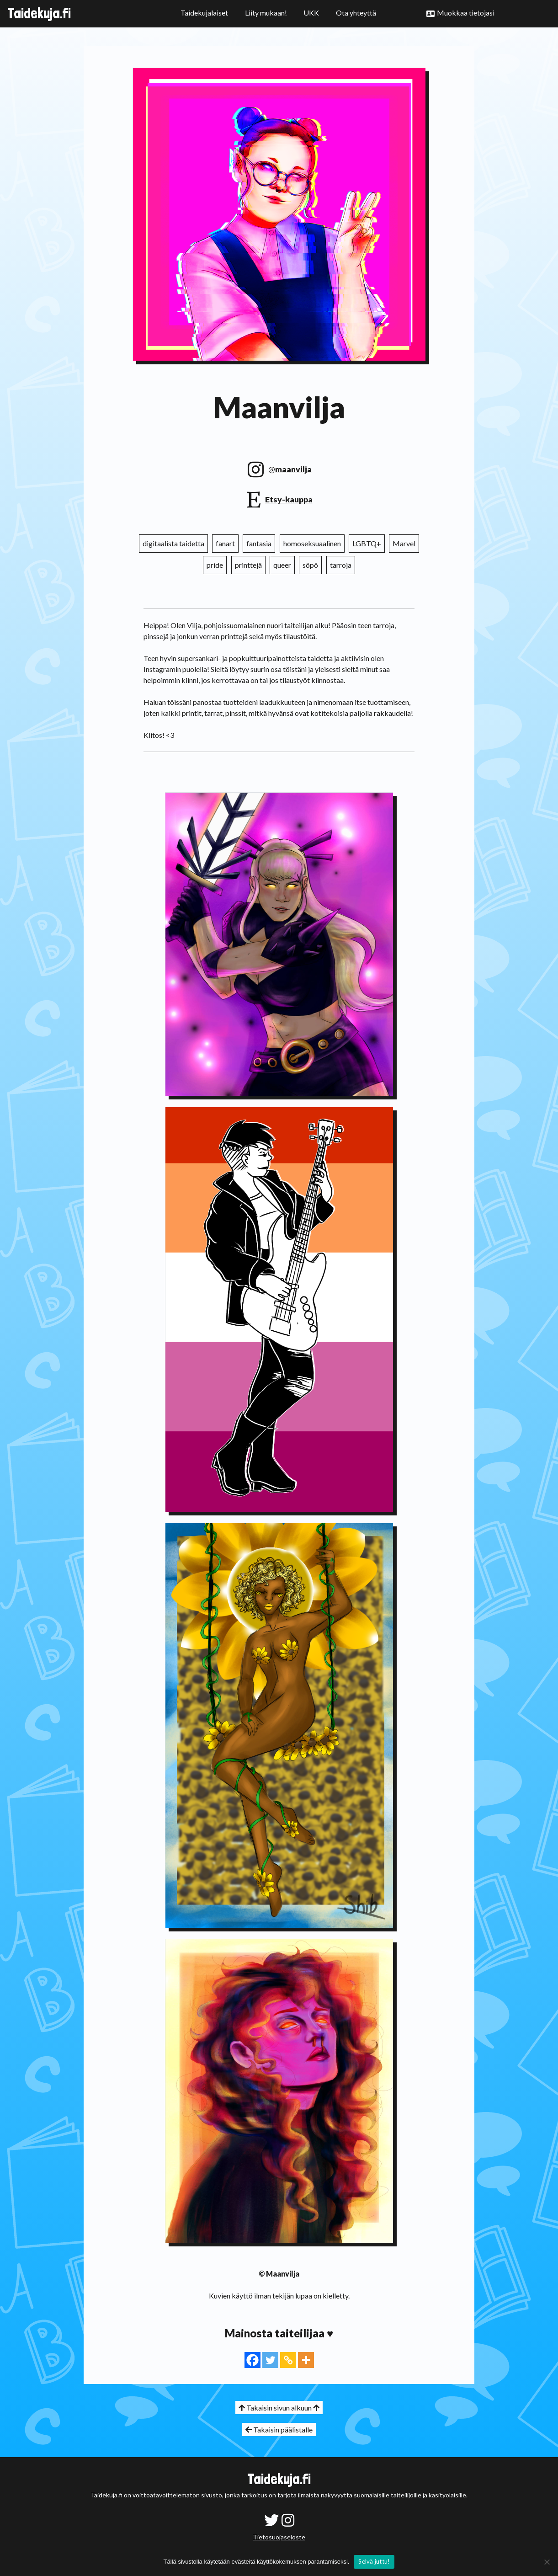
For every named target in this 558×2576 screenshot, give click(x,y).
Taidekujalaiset (204, 12)
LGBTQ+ (366, 543)
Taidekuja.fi (39, 13)
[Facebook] (252, 2360)
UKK (311, 12)
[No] (546, 2561)
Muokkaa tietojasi (465, 12)
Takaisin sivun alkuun (279, 2407)
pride (215, 564)
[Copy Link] (288, 2360)
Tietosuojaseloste (279, 2537)
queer (282, 564)
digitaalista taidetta (173, 543)
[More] (306, 2360)
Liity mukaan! (266, 12)
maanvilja (293, 469)
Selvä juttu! (374, 2561)
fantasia (258, 543)
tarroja (340, 564)
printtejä (248, 564)
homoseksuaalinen (312, 543)
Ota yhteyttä (356, 12)
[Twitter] (270, 2360)
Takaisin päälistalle (279, 2429)
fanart (225, 543)
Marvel (404, 543)
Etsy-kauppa (289, 499)
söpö (310, 564)
